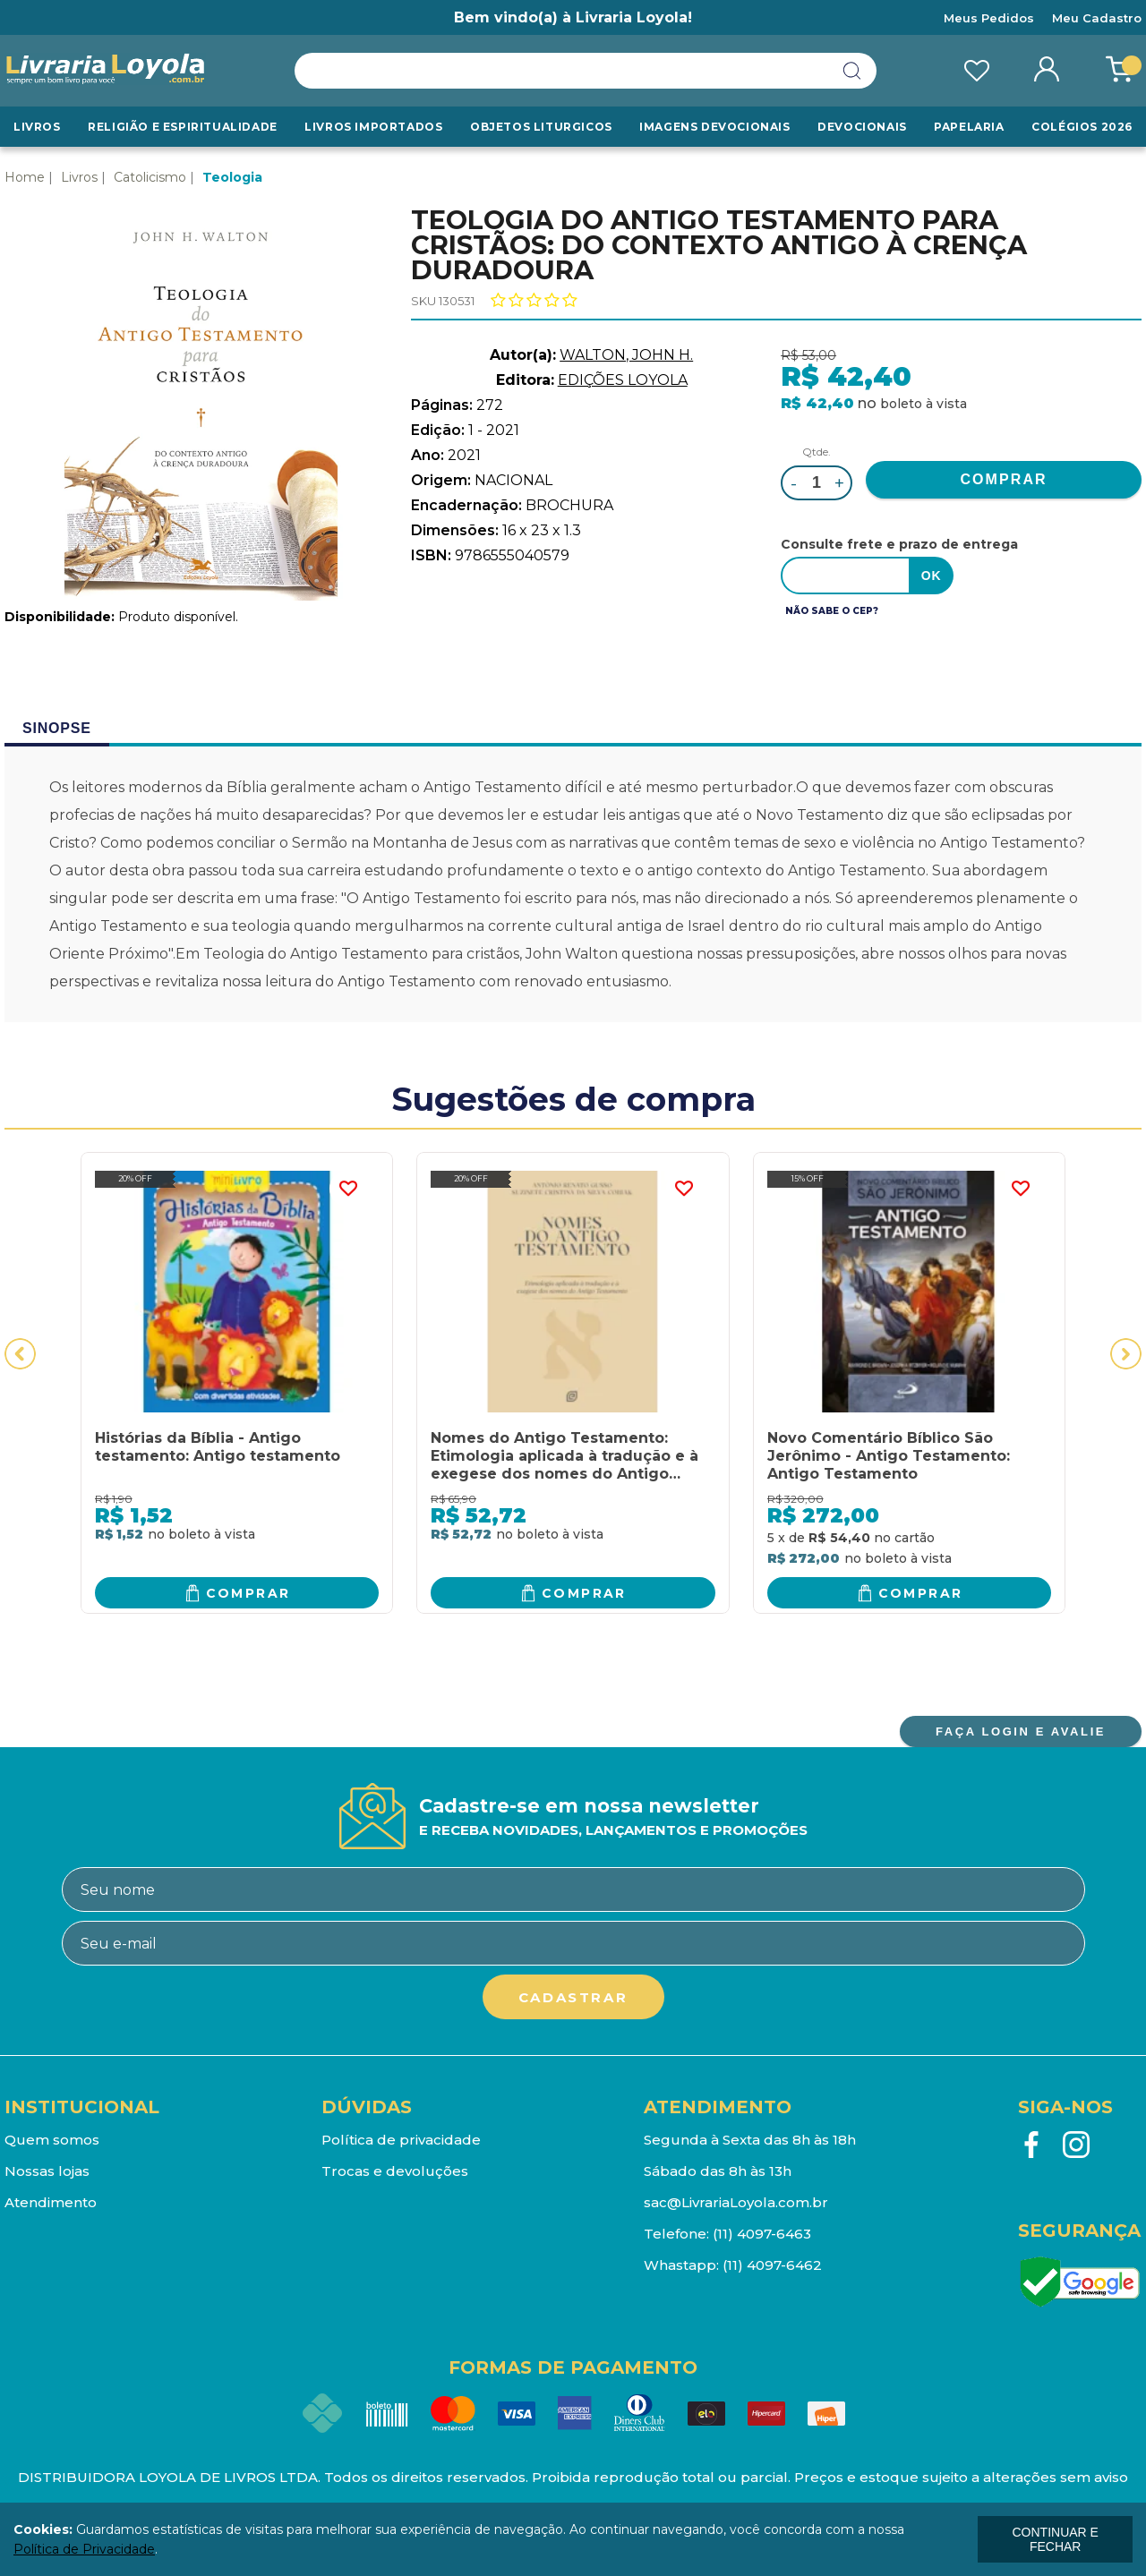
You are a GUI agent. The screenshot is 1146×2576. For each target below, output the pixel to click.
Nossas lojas (47, 2170)
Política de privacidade (401, 2139)
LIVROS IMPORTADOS (373, 126)
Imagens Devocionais (714, 126)
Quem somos (51, 2139)
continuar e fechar (1055, 2539)
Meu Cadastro (1097, 18)
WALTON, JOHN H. (626, 354)
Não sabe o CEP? (831, 611)
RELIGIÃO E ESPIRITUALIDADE (183, 126)
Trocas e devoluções (394, 2170)
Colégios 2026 (1082, 126)
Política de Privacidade (84, 2549)
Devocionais (862, 126)
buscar (852, 70)
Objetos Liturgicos (541, 126)
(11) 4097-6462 (772, 2264)
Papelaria (969, 126)
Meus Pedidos (989, 18)
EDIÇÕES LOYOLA (623, 379)
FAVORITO (347, 1189)
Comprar (248, 1593)
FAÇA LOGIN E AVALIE (1021, 1731)
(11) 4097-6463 (762, 2233)
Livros (37, 126)
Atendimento (50, 2202)
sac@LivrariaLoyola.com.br (736, 2202)
